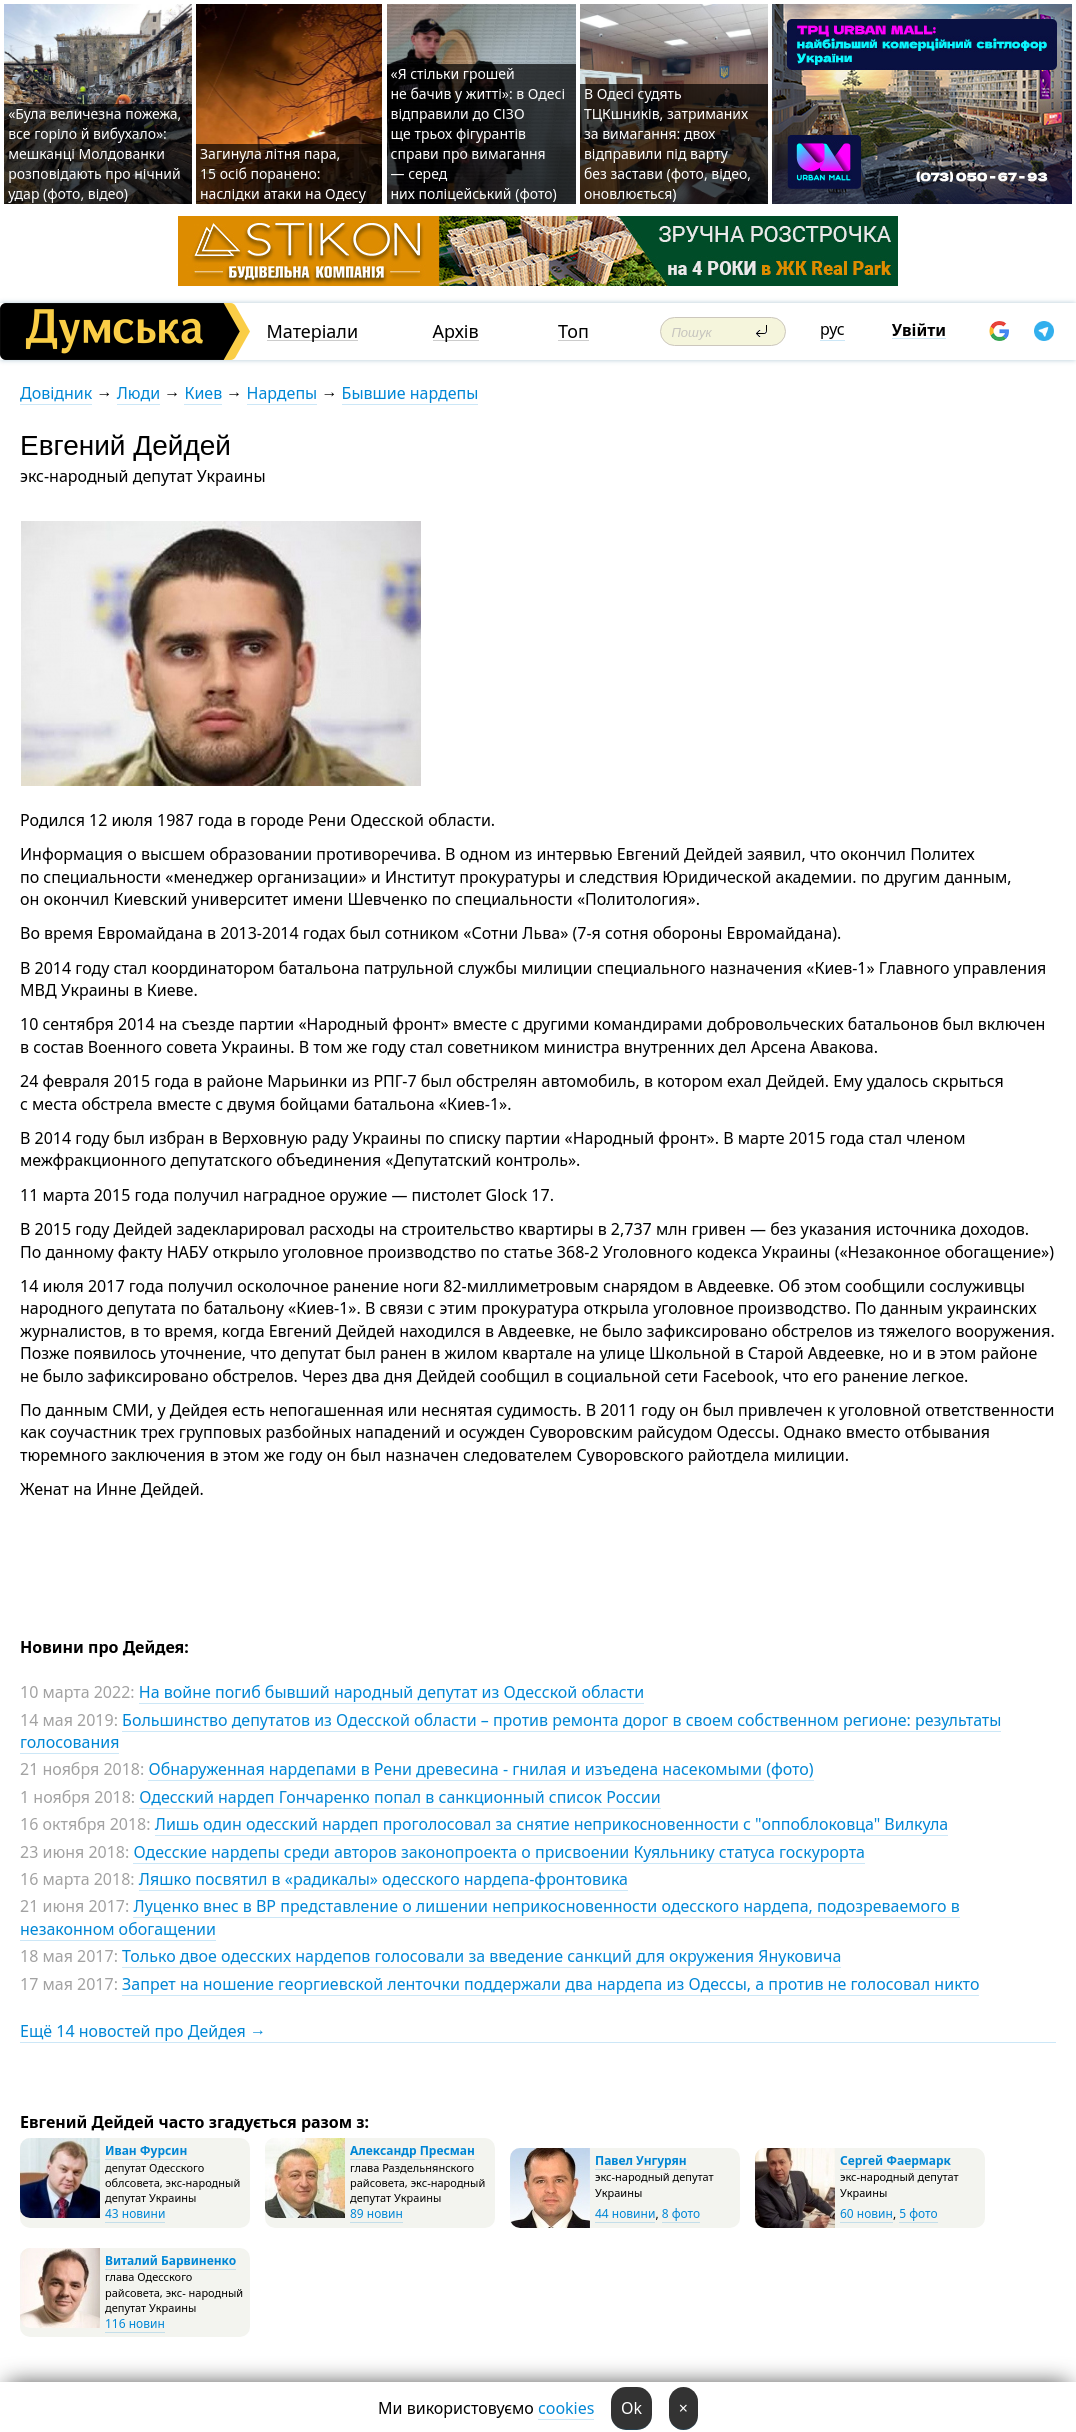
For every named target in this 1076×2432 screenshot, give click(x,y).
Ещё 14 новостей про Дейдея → (143, 2031)
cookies (566, 2408)
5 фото (918, 2213)
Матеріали (313, 331)
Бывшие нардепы (410, 393)
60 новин (866, 2213)
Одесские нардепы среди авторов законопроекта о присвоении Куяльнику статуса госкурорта (499, 1852)
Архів (456, 331)
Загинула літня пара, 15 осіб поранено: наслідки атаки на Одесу (283, 173)
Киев (203, 393)
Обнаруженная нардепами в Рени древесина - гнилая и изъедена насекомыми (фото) (480, 1769)
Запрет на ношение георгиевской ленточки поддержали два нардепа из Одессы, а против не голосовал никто (550, 1984)
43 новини (135, 2213)
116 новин (135, 2323)
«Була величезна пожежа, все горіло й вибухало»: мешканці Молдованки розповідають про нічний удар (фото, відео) (94, 153)
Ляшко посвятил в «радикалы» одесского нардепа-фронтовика (383, 1879)
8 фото (681, 2213)
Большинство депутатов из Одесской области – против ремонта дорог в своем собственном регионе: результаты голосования (510, 1731)
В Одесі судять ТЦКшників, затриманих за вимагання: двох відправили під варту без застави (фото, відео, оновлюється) (667, 143)
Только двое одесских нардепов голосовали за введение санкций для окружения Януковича (481, 1956)
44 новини (625, 2213)
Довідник (56, 393)
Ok (631, 2408)
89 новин (376, 2213)
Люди (138, 393)
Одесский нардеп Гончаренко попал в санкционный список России (399, 1797)
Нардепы (282, 393)
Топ (573, 331)
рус (832, 329)
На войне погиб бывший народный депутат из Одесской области (391, 1692)
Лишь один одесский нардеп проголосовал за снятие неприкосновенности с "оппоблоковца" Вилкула (552, 1824)
